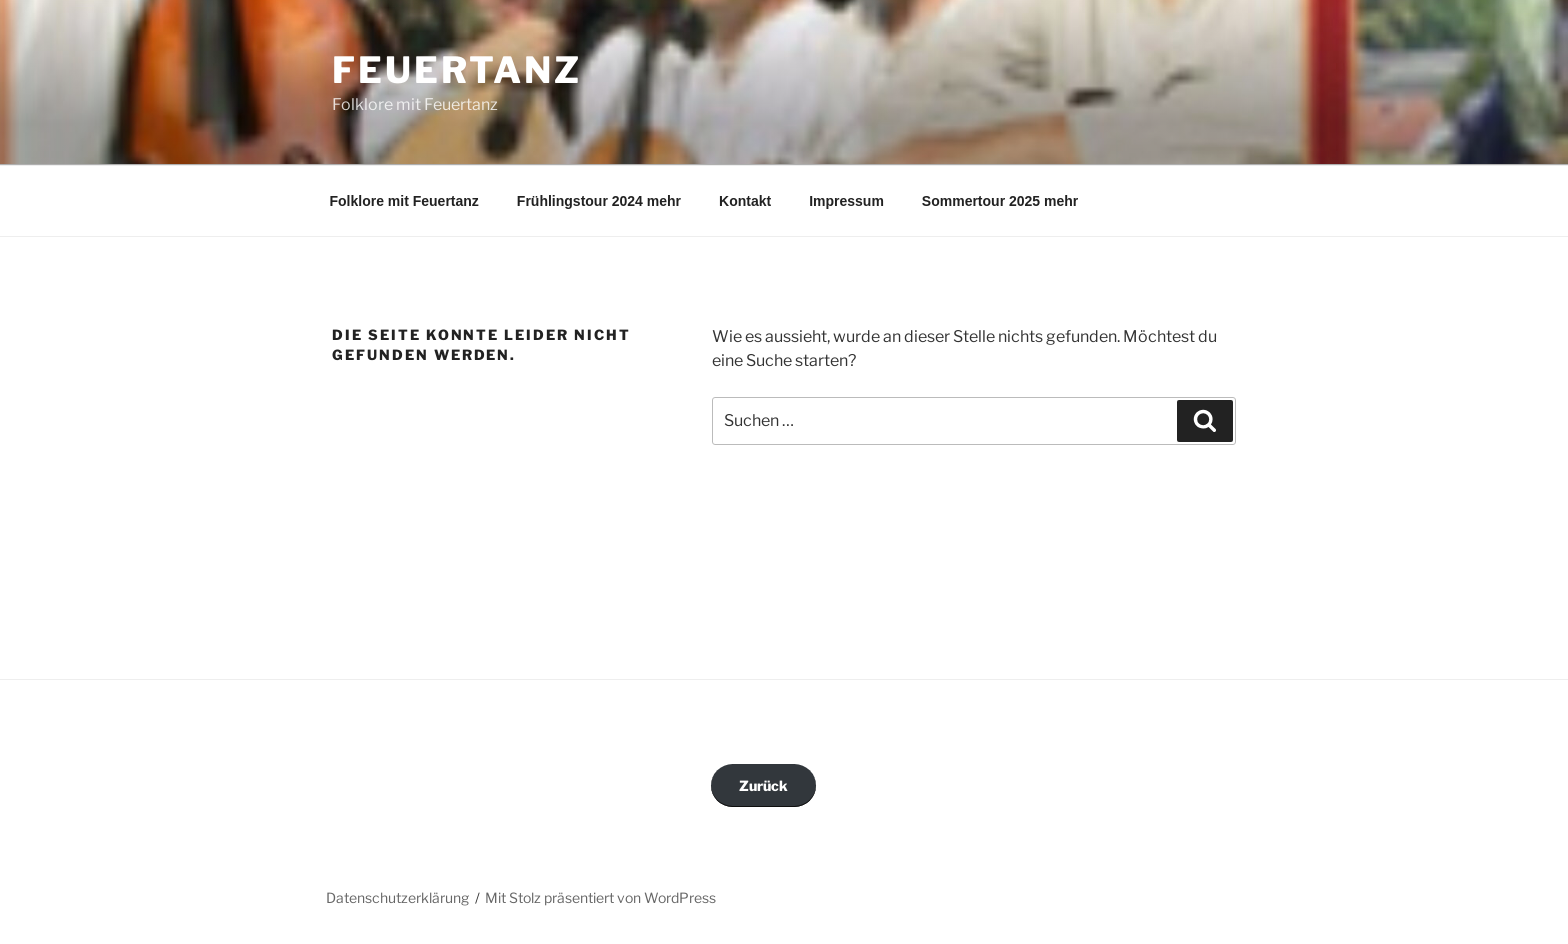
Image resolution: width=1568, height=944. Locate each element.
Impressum (846, 201)
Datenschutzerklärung (397, 897)
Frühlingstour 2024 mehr (599, 201)
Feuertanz (457, 70)
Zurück (763, 785)
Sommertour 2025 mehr (1000, 201)
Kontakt (745, 201)
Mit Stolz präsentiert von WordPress (600, 897)
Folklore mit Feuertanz (404, 201)
